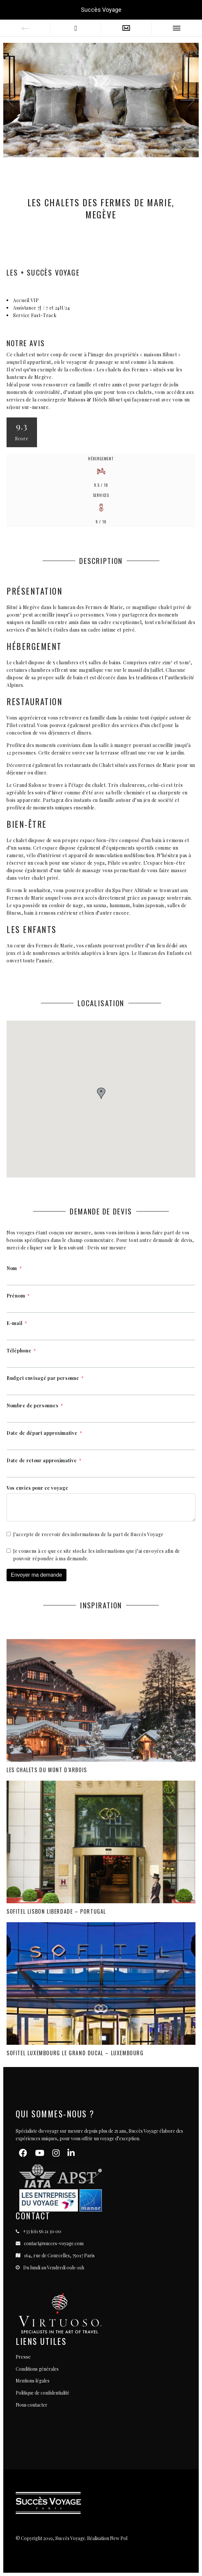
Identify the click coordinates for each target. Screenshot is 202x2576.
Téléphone (19, 1350)
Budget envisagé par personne (43, 1378)
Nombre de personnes (32, 1405)
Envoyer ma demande (36, 1575)
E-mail (14, 1323)
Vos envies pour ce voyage (37, 1488)
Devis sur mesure (106, 1248)
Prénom (16, 1296)
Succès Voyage (101, 9)
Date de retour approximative (42, 1460)
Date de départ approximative (42, 1433)
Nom (12, 1268)
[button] (187, 100)
